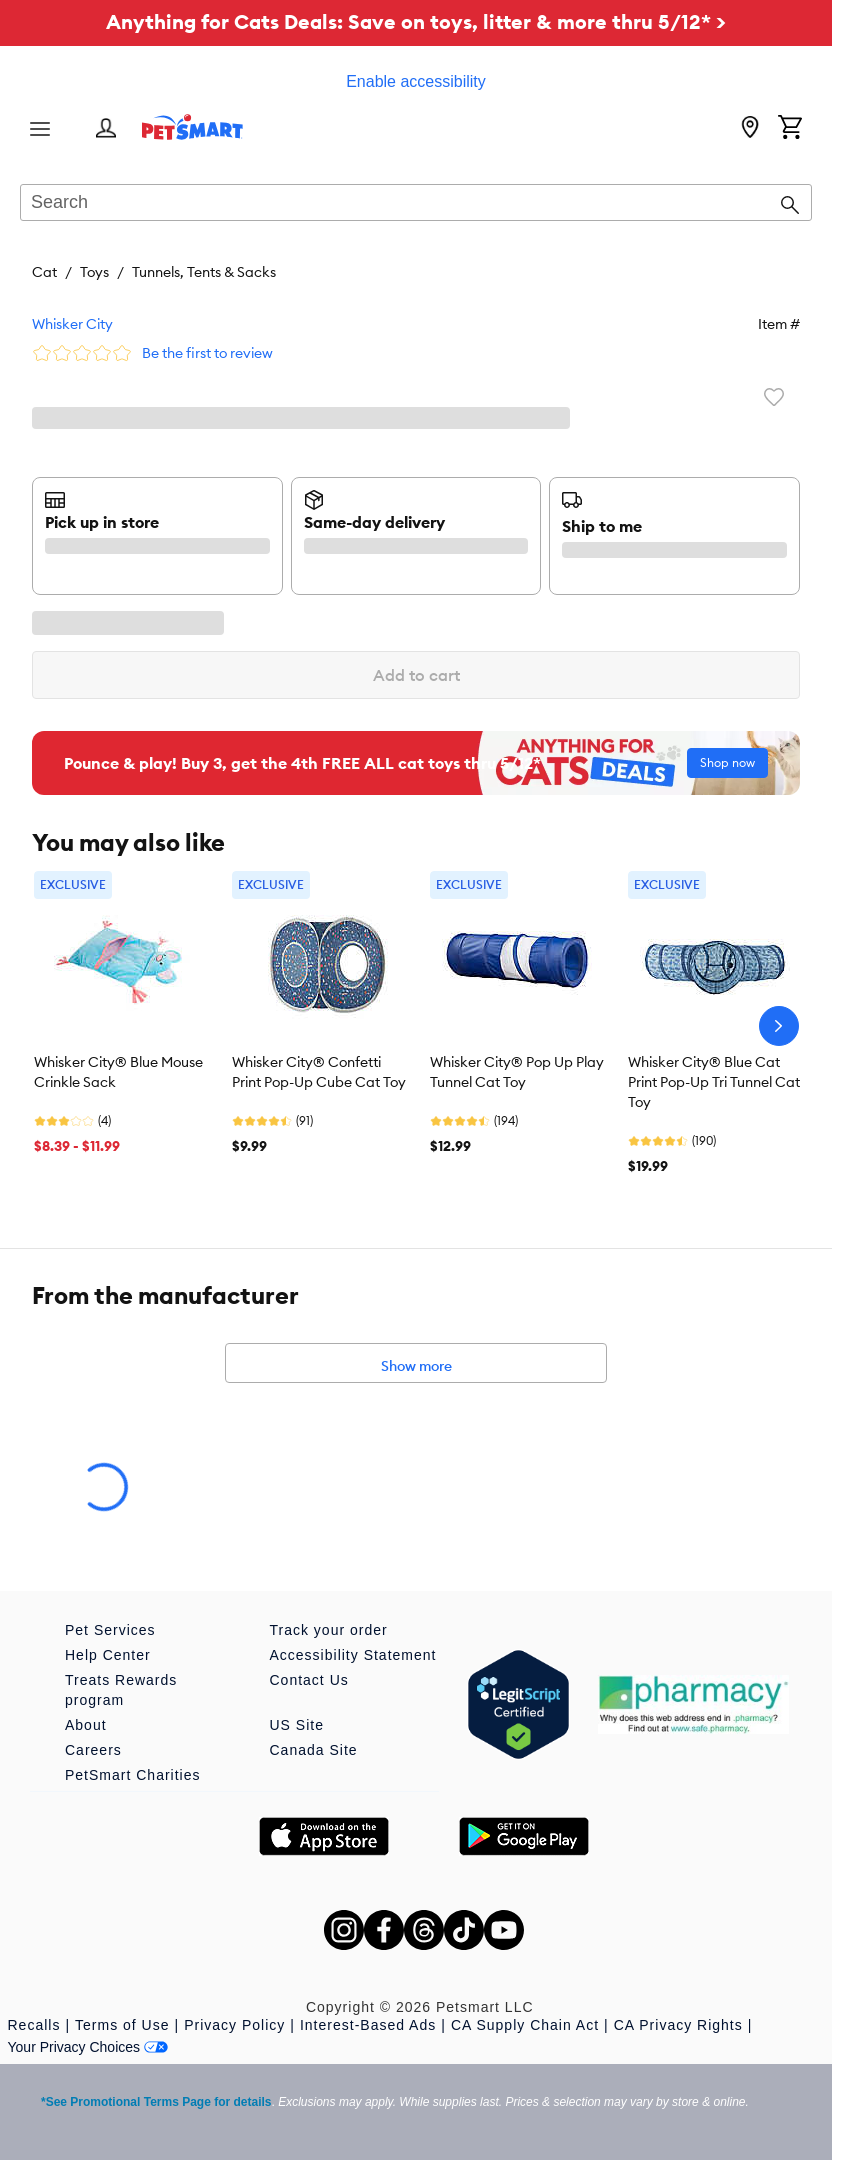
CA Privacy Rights (678, 2025)
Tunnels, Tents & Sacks (204, 272)
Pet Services (110, 1630)
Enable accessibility (416, 81)
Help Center (108, 1655)
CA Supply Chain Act (525, 2025)
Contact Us (309, 1680)
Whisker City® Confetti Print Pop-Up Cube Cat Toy (319, 1072)
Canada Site (314, 1750)
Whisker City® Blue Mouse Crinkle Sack (118, 1072)
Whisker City (72, 324)
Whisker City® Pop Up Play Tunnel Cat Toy (517, 1072)
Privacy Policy (234, 2025)
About (86, 1725)
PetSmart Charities (132, 1775)
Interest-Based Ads (368, 2025)
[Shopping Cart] (790, 129)
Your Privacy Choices (88, 2047)
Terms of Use (122, 2025)
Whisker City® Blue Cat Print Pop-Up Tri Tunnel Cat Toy (714, 1082)
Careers (93, 1750)
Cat (44, 272)
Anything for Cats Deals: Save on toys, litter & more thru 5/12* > (416, 21)
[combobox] (416, 204)
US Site (297, 1725)
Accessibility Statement (353, 1655)
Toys (94, 272)
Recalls (34, 2025)
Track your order (329, 1630)
